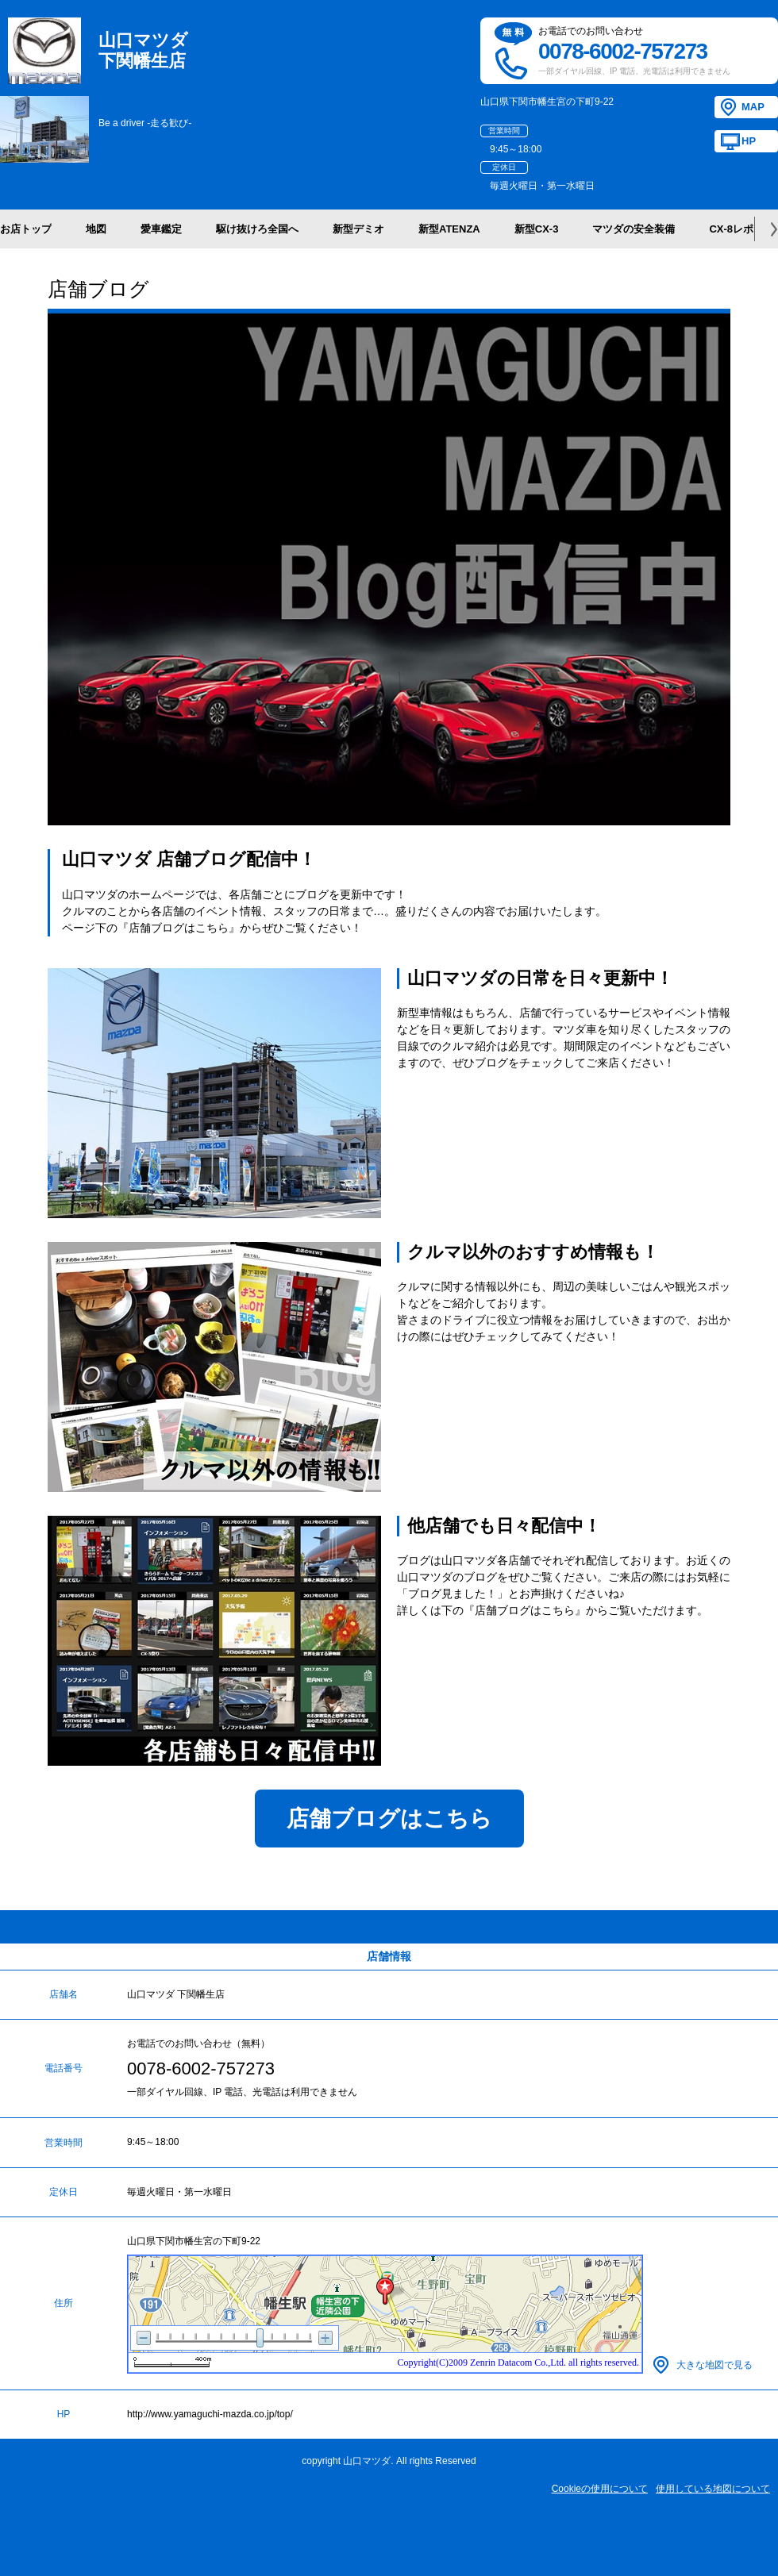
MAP (753, 107)
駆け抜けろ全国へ (257, 229)
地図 (96, 229)
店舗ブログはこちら (389, 1818)
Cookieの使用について (600, 2488)
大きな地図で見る (714, 2364)
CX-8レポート (741, 229)
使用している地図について (713, 2488)
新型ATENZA (449, 229)
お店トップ (26, 229)
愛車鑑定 (161, 229)
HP (748, 141)
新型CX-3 (536, 229)
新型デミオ (358, 229)
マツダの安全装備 (633, 229)
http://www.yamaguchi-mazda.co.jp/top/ (210, 2414)
